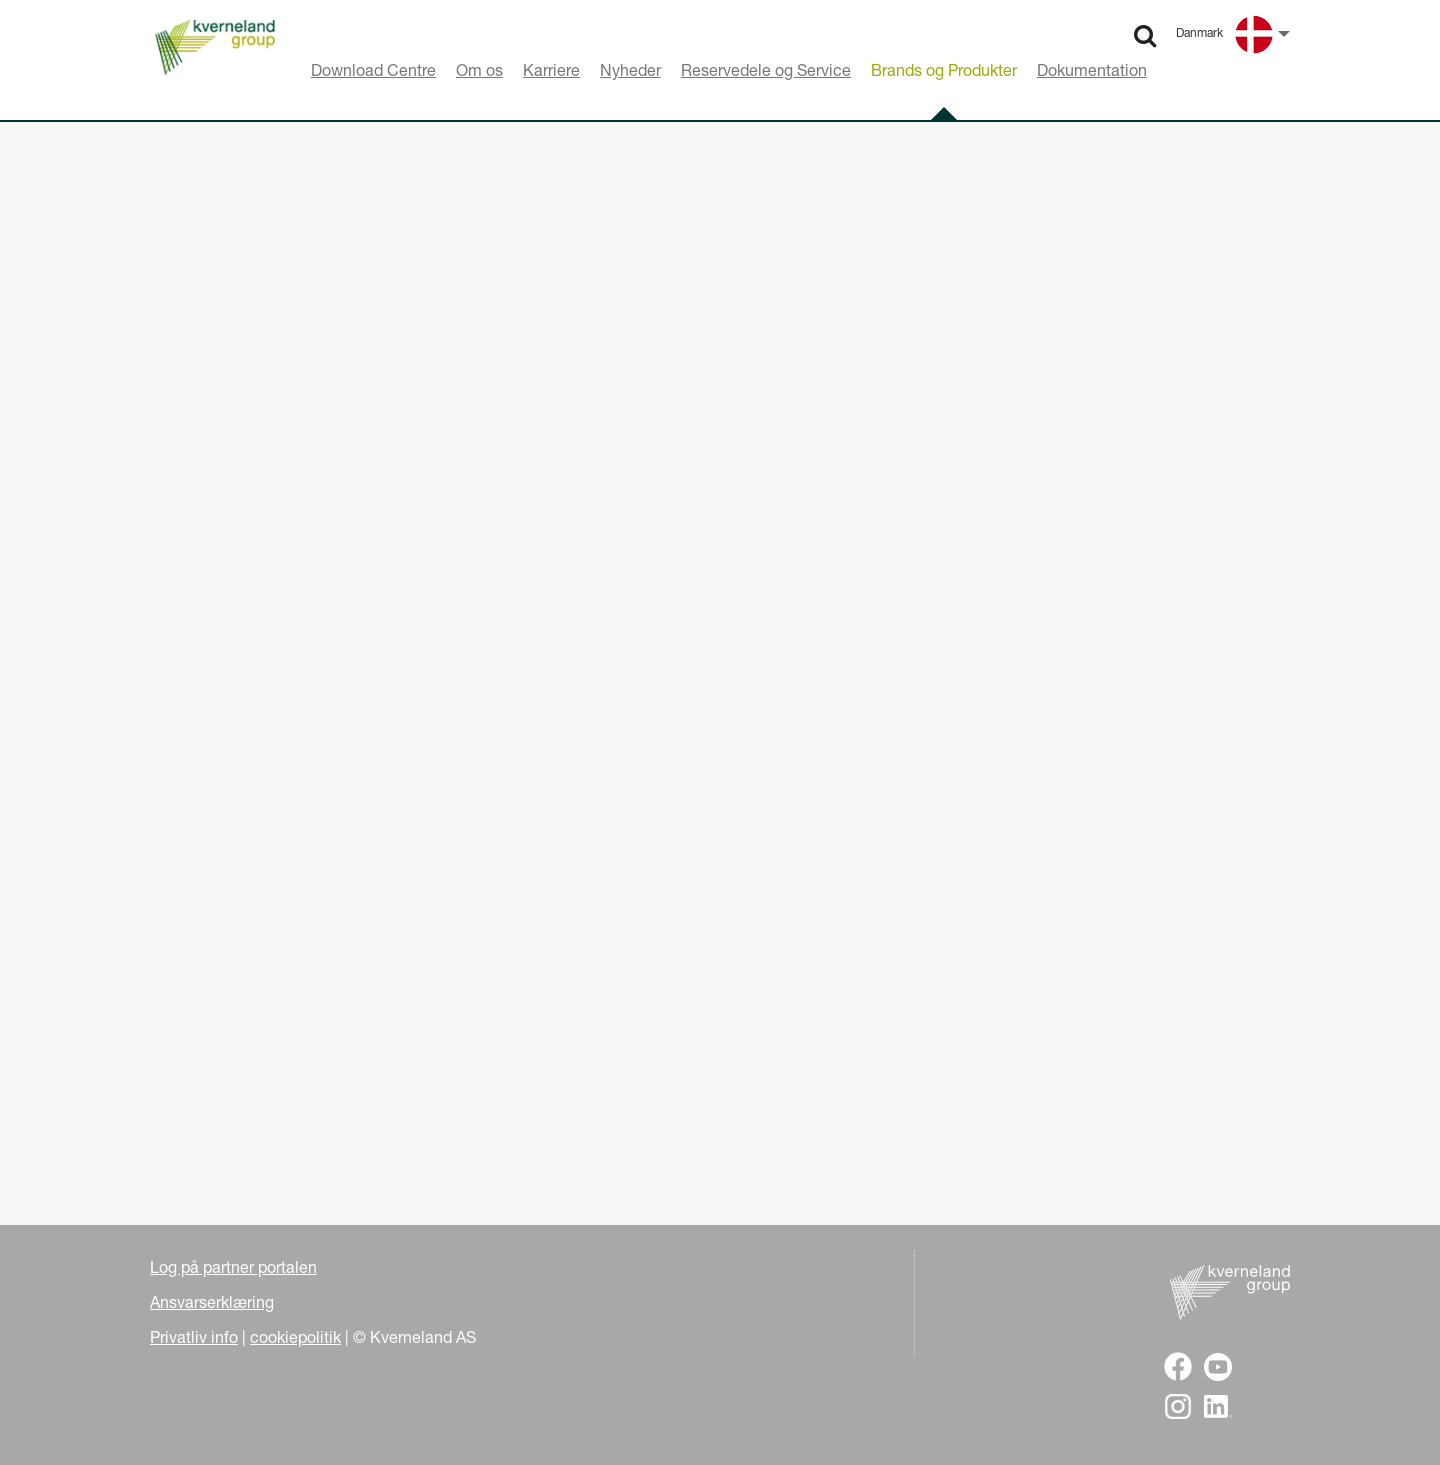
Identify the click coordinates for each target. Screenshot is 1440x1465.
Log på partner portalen (233, 1267)
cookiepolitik (295, 1337)
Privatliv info (194, 1337)
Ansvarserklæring (212, 1302)
